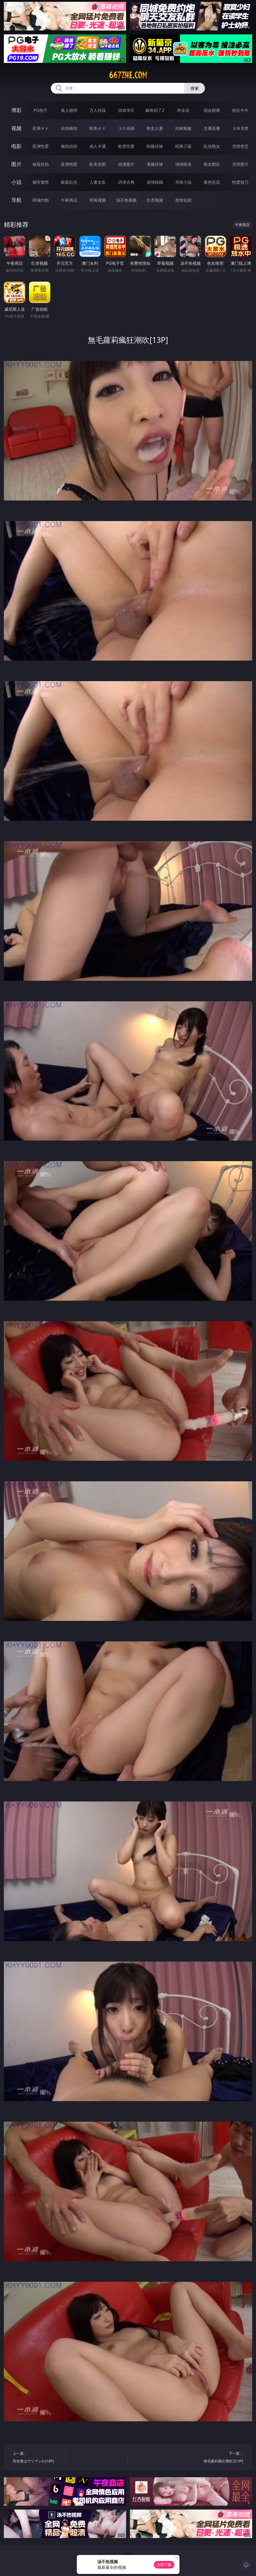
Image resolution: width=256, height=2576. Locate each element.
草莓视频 (97, 200)
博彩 (16, 110)
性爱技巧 (240, 182)
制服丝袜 (155, 146)
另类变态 (240, 146)
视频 (16, 128)
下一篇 (218, 2458)
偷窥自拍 (40, 164)
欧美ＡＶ (97, 128)
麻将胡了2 (154, 110)
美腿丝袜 (155, 164)
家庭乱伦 (69, 182)
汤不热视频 (126, 200)
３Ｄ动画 (126, 128)
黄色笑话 (212, 182)
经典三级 (183, 146)
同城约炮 (40, 200)
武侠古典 (126, 182)
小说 (16, 182)
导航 (16, 200)
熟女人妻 (155, 128)
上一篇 (38, 2458)
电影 (16, 146)
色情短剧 (183, 200)
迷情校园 (155, 182)
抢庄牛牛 (240, 110)
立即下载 (164, 2564)
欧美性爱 (126, 146)
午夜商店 (69, 200)
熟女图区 (212, 164)
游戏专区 (126, 110)
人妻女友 (97, 182)
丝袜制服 (183, 128)
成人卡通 (97, 146)
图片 (16, 164)
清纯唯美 (183, 164)
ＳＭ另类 (240, 128)
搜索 (195, 88)
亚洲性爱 (40, 146)
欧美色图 (97, 164)
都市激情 (40, 182)
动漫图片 (126, 164)
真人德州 (69, 110)
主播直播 (212, 128)
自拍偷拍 (69, 128)
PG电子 (40, 110)
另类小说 (183, 182)
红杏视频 (155, 200)
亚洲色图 (69, 164)
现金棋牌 (212, 110)
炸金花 (183, 110)
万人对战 (97, 110)
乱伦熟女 (212, 146)
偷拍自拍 (69, 146)
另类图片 (240, 164)
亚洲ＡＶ (40, 128)
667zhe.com (128, 75)
